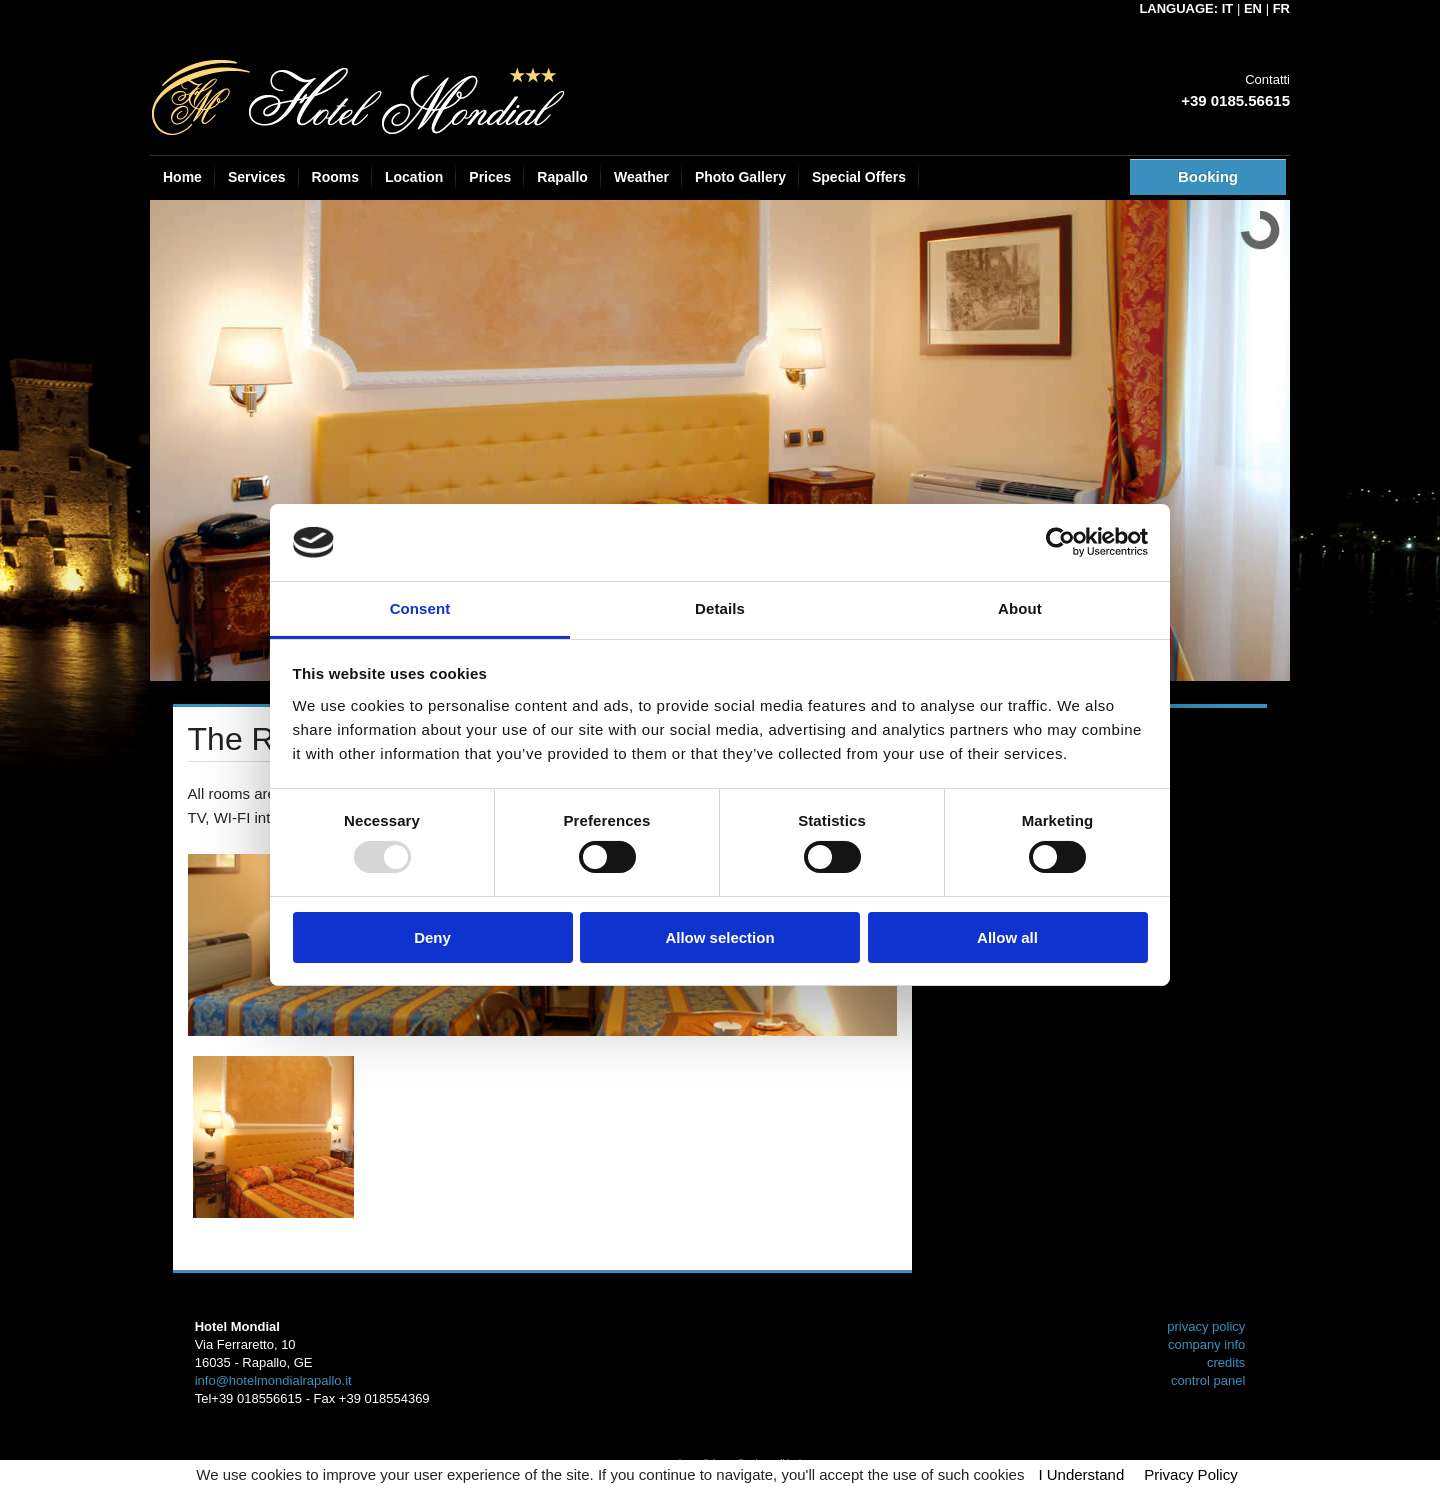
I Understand (1081, 1474)
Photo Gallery (740, 177)
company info (1206, 1344)
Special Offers (859, 177)
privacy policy (1206, 1326)
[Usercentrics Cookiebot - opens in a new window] (1060, 542)
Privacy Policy (1190, 1474)
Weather (641, 177)
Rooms (335, 177)
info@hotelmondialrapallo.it (273, 1380)
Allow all (1007, 937)
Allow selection (719, 937)
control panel (1208, 1380)
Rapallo (562, 177)
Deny (432, 937)
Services (257, 177)
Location (414, 177)
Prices (490, 177)
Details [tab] (720, 608)
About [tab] (1020, 608)
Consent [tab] (420, 608)
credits (1226, 1362)
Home (182, 177)
